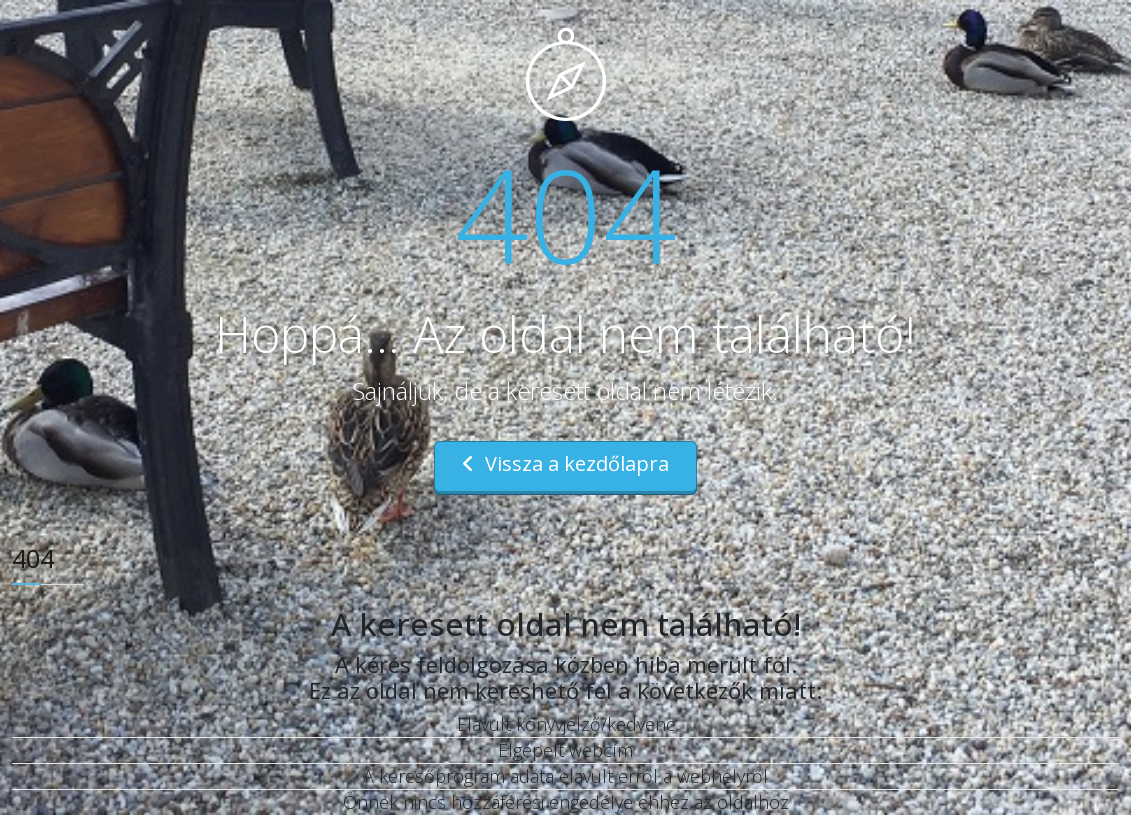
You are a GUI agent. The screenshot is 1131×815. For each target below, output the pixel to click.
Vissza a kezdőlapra (565, 463)
